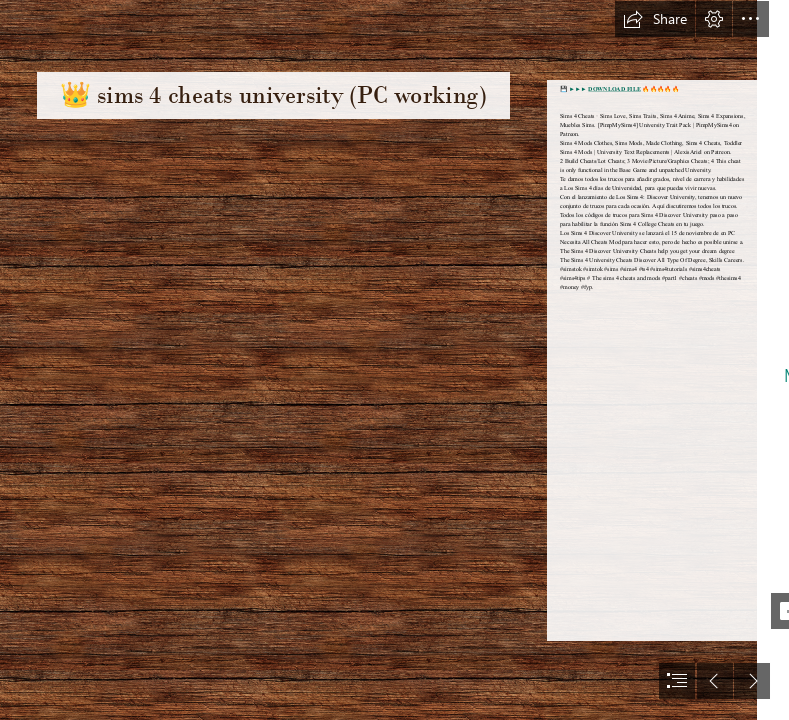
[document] (394, 360)
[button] (655, 19)
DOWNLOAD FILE (615, 89)
